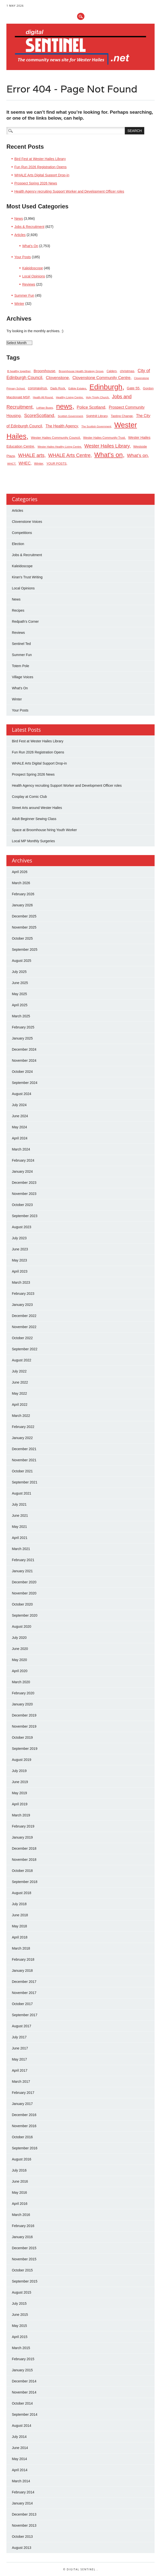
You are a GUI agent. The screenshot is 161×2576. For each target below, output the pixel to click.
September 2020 (24, 1615)
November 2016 (24, 2126)
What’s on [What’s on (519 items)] (137, 455)
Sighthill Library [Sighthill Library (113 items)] (97, 416)
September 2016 (24, 2148)
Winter (19, 304)
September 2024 (24, 1083)
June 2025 (20, 983)
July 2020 (19, 1638)
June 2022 (20, 1382)
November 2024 (24, 1060)
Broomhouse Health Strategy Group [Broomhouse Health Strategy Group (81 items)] (81, 371)
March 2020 (21, 1682)
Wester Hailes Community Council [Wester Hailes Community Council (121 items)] (55, 437)
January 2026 (22, 905)
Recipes (18, 610)
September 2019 (24, 1749)
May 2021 (19, 1527)
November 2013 (24, 2525)
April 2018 (19, 1937)
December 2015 (24, 2248)
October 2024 (22, 1072)
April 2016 (19, 2204)
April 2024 (19, 1138)
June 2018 (20, 1915)
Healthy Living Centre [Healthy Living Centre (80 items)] (69, 397)
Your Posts (22, 257)
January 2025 (22, 1038)
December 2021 (24, 1449)
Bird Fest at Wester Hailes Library (40, 159)
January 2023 (22, 1305)
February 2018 (23, 1959)
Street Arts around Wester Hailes (37, 808)
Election (18, 544)
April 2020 (19, 1671)
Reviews (28, 284)
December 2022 (24, 1316)
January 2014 (22, 2503)
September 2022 (24, 1349)
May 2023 (19, 1260)
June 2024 (20, 1116)
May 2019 (19, 1793)
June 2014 (20, 2448)
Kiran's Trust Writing (27, 577)
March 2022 (21, 1416)
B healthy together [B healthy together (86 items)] (18, 371)
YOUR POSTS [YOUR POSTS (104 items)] (56, 463)
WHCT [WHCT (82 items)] (11, 463)
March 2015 (21, 2348)
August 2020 (21, 1626)
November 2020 (24, 1593)
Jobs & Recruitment (29, 227)
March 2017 (21, 2081)
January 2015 (22, 2370)
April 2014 (19, 2470)
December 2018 (24, 1848)
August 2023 (21, 1227)
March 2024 (21, 1149)
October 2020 (22, 1604)
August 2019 (21, 1760)
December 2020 (24, 1582)
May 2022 (19, 1393)
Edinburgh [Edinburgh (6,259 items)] (105, 387)
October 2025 (22, 938)
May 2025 (19, 994)
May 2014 (19, 2459)
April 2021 (19, 1538)
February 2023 (23, 1294)
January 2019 (22, 1837)
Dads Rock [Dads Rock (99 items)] (57, 388)
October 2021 (22, 1471)
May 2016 (19, 2192)
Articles (20, 235)
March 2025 (21, 1016)
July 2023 (19, 1238)
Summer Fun (24, 295)
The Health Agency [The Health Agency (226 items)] (62, 426)
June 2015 (20, 2315)
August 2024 (21, 1094)
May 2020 (19, 1660)
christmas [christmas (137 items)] (127, 371)
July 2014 (19, 2437)
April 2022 (19, 1405)
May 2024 (19, 1127)
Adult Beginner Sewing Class (34, 819)
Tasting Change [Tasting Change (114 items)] (122, 416)
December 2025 (24, 916)
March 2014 (21, 2481)
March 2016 (21, 2215)
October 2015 (22, 2270)
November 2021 (24, 1460)
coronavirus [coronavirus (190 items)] (37, 388)
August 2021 (21, 1493)
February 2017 (23, 2093)
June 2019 (20, 1782)
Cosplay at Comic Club (29, 797)
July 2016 (19, 2170)
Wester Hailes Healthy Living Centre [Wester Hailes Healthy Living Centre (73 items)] (59, 446)
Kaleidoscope (32, 268)
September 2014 (24, 2414)
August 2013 (21, 2548)
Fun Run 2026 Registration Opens (40, 167)
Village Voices (22, 677)
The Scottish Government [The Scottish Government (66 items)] (96, 426)
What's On (30, 246)
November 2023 (24, 1194)
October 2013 (22, 2537)
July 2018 (19, 1904)
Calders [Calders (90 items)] (112, 371)
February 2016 (23, 2226)
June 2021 (20, 1515)
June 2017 (20, 2048)
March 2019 (21, 1815)
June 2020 (20, 1649)
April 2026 (19, 872)
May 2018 (19, 1926)
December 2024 (24, 1049)
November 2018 (24, 1860)
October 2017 (22, 2004)
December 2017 (24, 1982)
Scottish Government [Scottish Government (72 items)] (70, 416)
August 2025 (21, 961)
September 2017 (24, 2015)
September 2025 (24, 949)
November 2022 (24, 1327)
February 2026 (23, 894)
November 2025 (24, 927)
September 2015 (24, 2281)
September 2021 (24, 1482)
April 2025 (19, 1005)
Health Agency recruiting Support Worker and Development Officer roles (69, 191)
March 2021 (21, 1549)
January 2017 (22, 2104)
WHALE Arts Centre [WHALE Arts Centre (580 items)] (69, 455)
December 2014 (24, 2381)
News (18, 218)
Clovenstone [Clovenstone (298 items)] (57, 377)
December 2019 (24, 1715)
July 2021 (19, 1504)
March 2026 (21, 883)
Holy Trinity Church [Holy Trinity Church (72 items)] (97, 397)
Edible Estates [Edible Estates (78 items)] (77, 388)
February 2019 (23, 1826)
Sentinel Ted (21, 644)
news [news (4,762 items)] (64, 406)
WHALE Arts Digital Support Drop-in (41, 175)
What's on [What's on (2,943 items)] (108, 454)
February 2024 (23, 1160)
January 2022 (22, 1438)
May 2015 (19, 2326)
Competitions (22, 533)
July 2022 (19, 1371)
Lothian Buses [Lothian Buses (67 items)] (44, 407)
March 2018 (21, 1948)
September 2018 (24, 1882)
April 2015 (19, 2337)
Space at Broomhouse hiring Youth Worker (44, 830)
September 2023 (24, 1216)
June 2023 (20, 1249)
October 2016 (22, 2137)
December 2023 (24, 1183)
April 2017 (19, 2070)
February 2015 (23, 2359)
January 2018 (22, 1971)
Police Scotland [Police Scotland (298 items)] (91, 407)
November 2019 (24, 1726)
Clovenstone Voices (27, 522)
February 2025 (23, 1027)
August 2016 (21, 2159)
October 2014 (22, 2403)
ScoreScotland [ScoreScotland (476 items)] (39, 415)
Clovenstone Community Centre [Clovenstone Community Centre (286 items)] (101, 377)
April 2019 (19, 1804)
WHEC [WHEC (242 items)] (24, 463)
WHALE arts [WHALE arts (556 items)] (31, 455)
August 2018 (21, 1893)
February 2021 (23, 1560)
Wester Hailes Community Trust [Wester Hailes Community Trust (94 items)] (104, 437)
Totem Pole (20, 666)
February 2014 (23, 2492)
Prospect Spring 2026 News (35, 183)
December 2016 (24, 2115)
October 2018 (22, 1871)
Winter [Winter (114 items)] (38, 463)
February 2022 (23, 1427)
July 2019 (19, 1771)
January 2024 (22, 1171)
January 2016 (22, 2237)
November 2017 (24, 1993)
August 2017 (21, 2026)
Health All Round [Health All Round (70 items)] (43, 397)
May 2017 (19, 2059)
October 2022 (22, 1338)
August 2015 (21, 2292)
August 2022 (21, 1360)
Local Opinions (33, 276)
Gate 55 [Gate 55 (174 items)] (133, 388)
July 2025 (19, 972)
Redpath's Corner (25, 621)
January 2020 (22, 1704)
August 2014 (21, 2426)
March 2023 (21, 1282)
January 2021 (22, 1571)
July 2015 (19, 2303)
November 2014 (24, 2392)
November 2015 (24, 2259)
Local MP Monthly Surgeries (33, 841)
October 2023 (22, 1205)
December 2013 (24, 2514)
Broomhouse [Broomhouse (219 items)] (44, 371)
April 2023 (19, 1271)
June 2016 (20, 2181)
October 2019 (22, 1737)
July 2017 (19, 2037)
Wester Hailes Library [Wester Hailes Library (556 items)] (106, 446)
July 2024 (19, 1105)
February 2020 (23, 1693)
